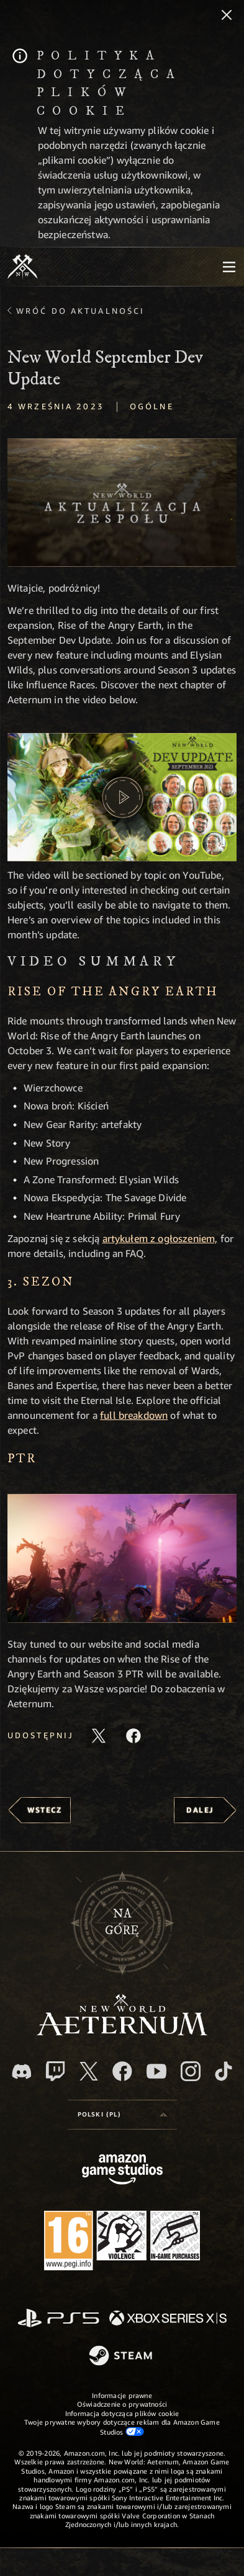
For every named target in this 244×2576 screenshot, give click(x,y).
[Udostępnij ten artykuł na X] (98, 1735)
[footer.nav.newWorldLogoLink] (122, 2032)
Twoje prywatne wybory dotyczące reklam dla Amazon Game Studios (122, 2426)
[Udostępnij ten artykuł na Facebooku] (133, 1735)
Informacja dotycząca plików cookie (122, 2413)
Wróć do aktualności (80, 311)
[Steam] (122, 2356)
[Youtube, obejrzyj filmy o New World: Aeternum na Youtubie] (156, 2071)
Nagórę (122, 1922)
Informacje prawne (122, 2395)
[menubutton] (229, 267)
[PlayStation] (58, 2319)
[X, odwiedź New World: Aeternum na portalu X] (88, 2071)
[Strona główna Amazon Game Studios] (122, 2170)
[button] (122, 502)
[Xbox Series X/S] (168, 2319)
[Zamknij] (227, 16)
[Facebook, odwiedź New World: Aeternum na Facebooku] (122, 2071)
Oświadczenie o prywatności (122, 2404)
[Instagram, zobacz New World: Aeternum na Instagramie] (191, 2071)
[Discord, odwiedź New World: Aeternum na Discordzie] (22, 2071)
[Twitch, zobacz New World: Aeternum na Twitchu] (55, 2071)
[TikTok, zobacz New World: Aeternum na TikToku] (223, 2071)
